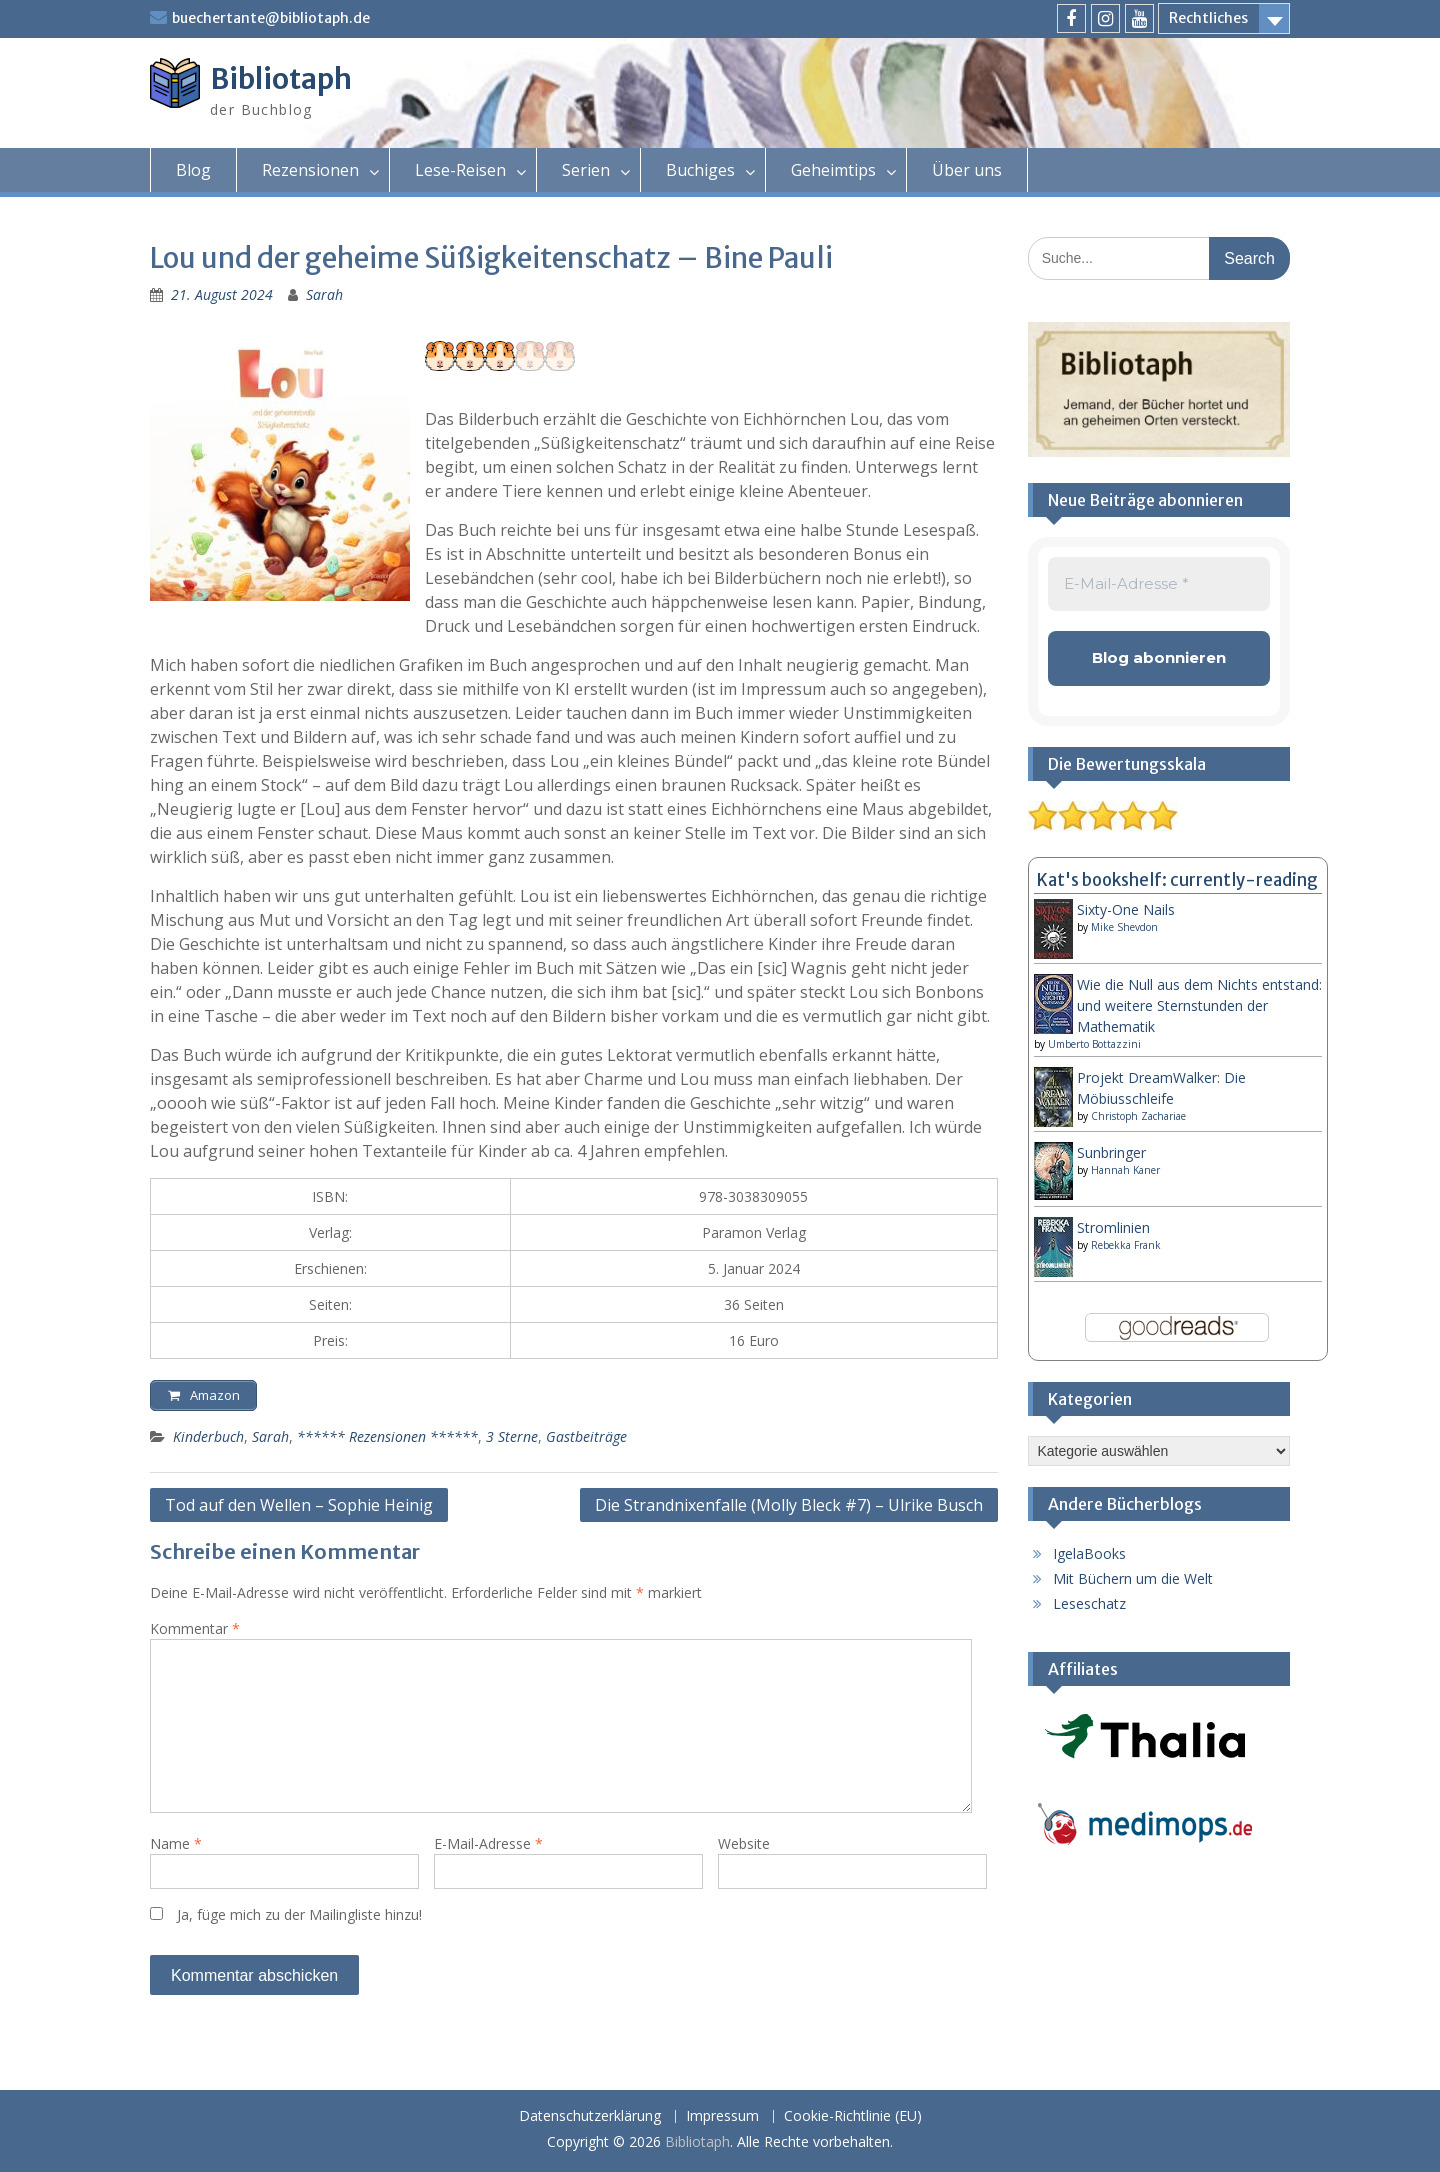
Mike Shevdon (1124, 927)
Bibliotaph (281, 79)
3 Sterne (512, 1441)
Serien (586, 170)
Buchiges (700, 170)
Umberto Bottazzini (1094, 1044)
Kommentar (195, 1633)
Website (744, 1848)
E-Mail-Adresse (488, 1848)
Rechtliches (1208, 18)
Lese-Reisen (460, 170)
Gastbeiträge (586, 1441)
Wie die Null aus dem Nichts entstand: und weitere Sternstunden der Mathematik (1199, 1005)
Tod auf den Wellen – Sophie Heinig (299, 1510)
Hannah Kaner (1125, 1170)
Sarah (324, 294)
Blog (193, 170)
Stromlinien (1113, 1227)
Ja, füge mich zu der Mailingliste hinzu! (286, 1919)
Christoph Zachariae (1138, 1116)
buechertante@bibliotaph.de (271, 18)
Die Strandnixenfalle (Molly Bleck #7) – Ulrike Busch (789, 1510)
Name (176, 1848)
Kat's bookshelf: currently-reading (1177, 880)
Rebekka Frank (1126, 1245)
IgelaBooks (1089, 1553)
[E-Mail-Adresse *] (1159, 584)
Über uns (967, 170)
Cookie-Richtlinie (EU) (853, 2116)
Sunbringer (1111, 1152)
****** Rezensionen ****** (387, 1441)
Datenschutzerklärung (590, 2116)
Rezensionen (310, 170)
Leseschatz (1089, 1603)
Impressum (722, 2116)
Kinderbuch (208, 1441)
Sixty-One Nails (1126, 909)
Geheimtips (833, 170)
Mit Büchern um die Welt (1133, 1578)
